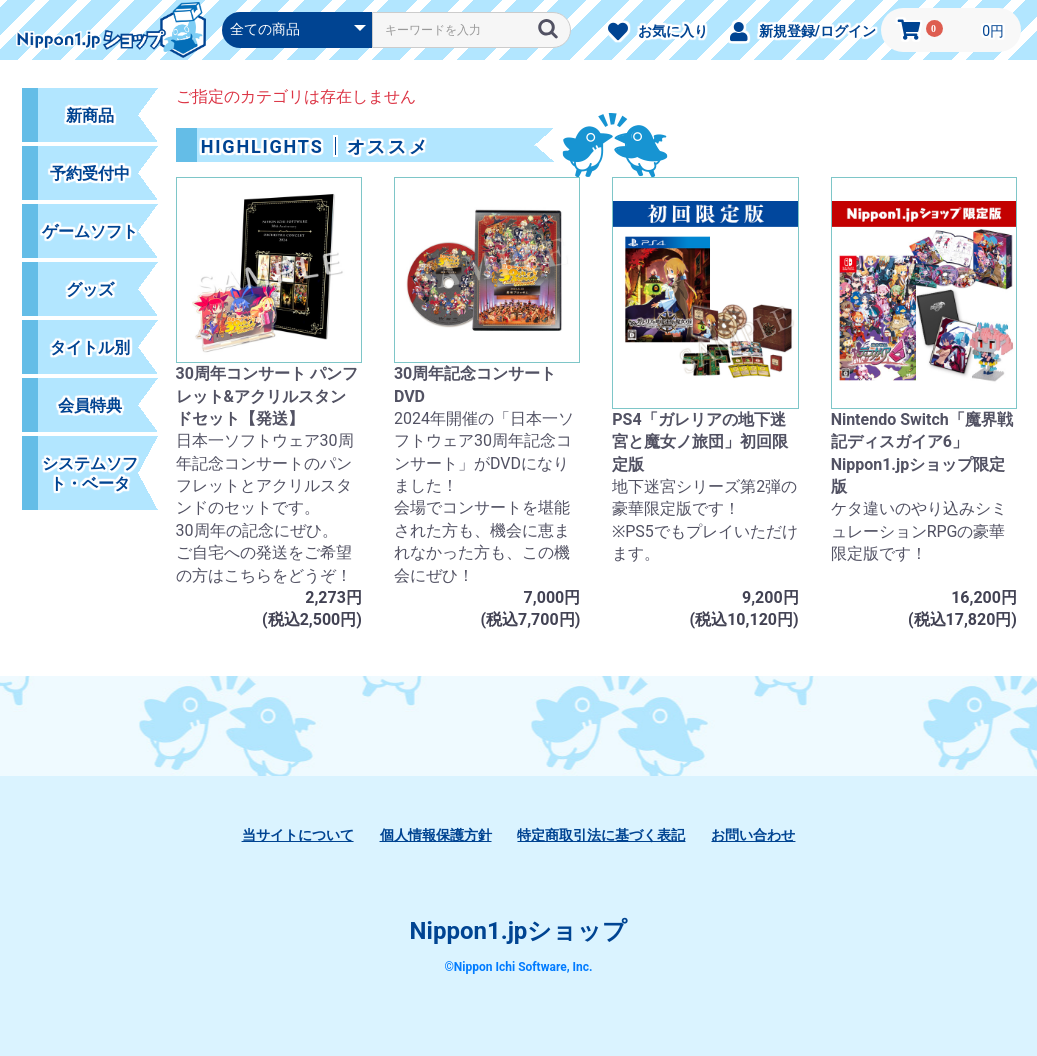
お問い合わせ (753, 835)
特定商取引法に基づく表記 (601, 835)
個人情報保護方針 (436, 835)
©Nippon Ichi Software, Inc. (518, 967)
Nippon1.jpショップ (519, 931)
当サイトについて (298, 835)
